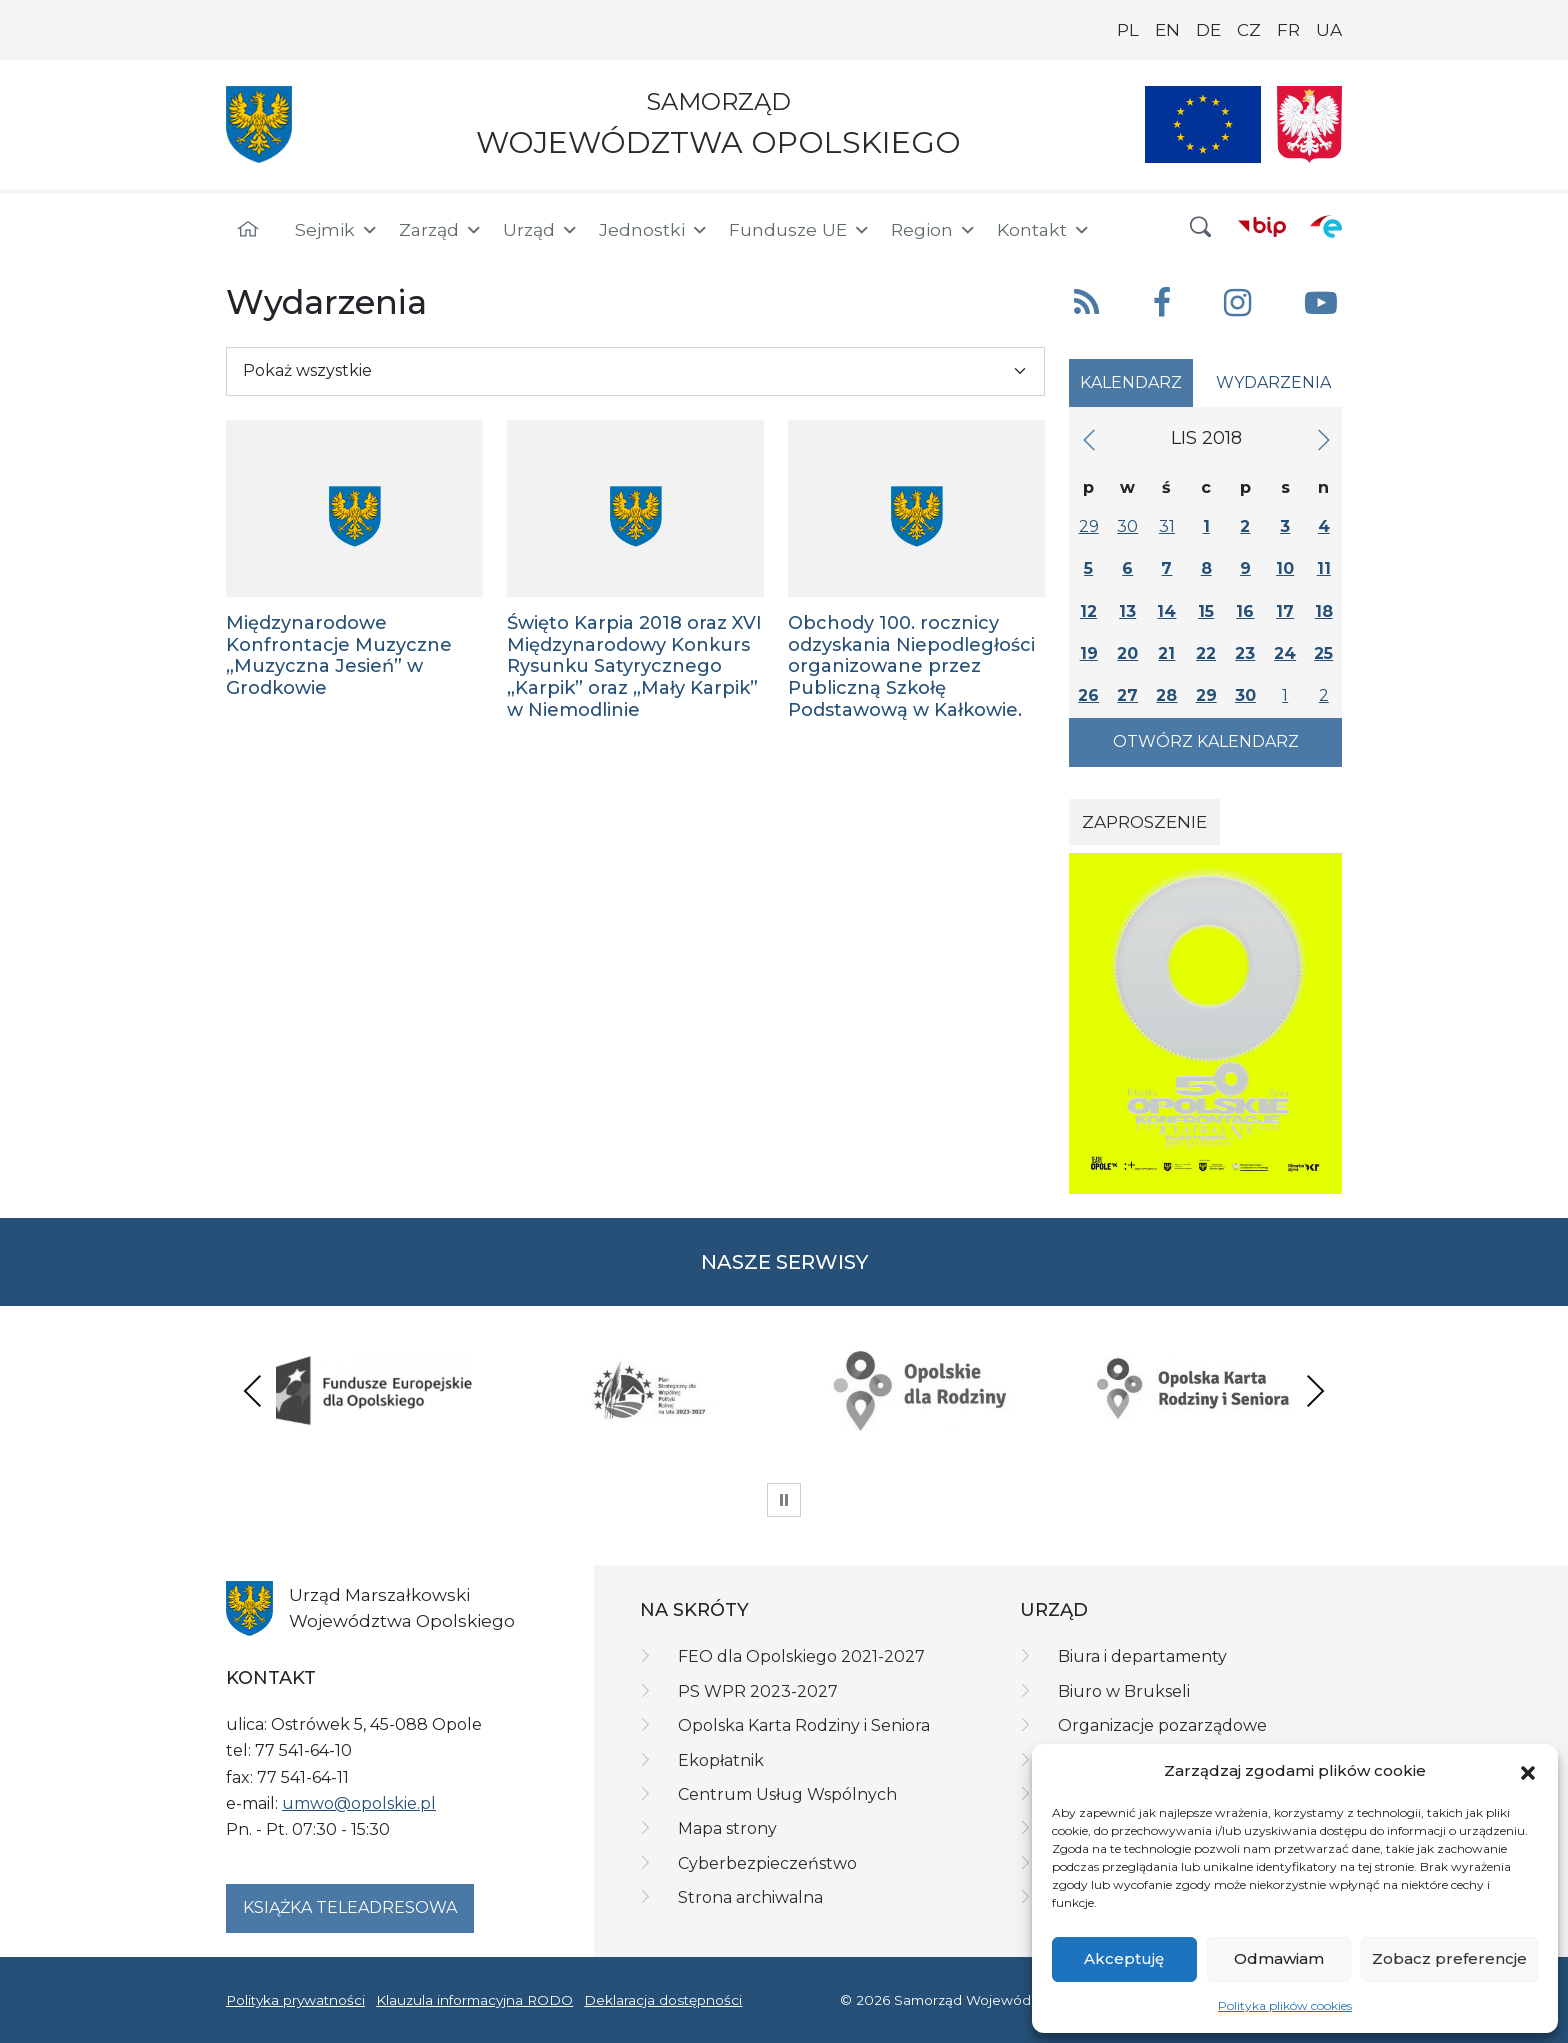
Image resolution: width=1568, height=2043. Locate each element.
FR (1288, 30)
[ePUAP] (1326, 226)
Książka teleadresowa (350, 1907)
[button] (1528, 1771)
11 (1324, 568)
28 (1166, 695)
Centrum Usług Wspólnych (787, 1794)
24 (1285, 653)
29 (1089, 526)
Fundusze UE (800, 230)
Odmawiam (1279, 1958)
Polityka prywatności (295, 2000)
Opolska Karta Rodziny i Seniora (804, 1725)
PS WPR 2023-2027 (758, 1691)
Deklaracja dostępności (663, 2000)
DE (1208, 30)
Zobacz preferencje (1449, 1958)
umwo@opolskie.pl (359, 1803)
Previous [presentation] (253, 1390)
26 (1088, 695)
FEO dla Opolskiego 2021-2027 (801, 1656)
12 (1088, 611)
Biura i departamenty (1142, 1656)
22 (1206, 653)
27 (1127, 695)
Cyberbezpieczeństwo (767, 1863)
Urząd (541, 230)
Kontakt (1044, 230)
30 (1127, 526)
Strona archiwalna (750, 1897)
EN (1167, 30)
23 (1245, 653)
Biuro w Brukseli (1124, 1691)
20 (1127, 653)
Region (934, 230)
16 (1245, 611)
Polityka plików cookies (1285, 2005)
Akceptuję (1124, 1958)
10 (1285, 568)
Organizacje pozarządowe (1162, 1725)
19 (1089, 653)
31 (1167, 526)
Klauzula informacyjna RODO (474, 2000)
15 (1206, 611)
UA (1329, 30)
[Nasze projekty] (1203, 124)
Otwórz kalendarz (1206, 741)
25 (1323, 653)
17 (1285, 611)
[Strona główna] (248, 230)
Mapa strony (727, 1828)
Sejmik (337, 230)
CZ (1249, 30)
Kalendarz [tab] (1131, 382)
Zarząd (441, 230)
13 (1127, 611)
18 (1324, 611)
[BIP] (1262, 226)
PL (1128, 30)
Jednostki (654, 230)
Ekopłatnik (721, 1760)
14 (1166, 611)
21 (1166, 653)
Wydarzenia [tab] (1273, 382)
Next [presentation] (1315, 1390)
